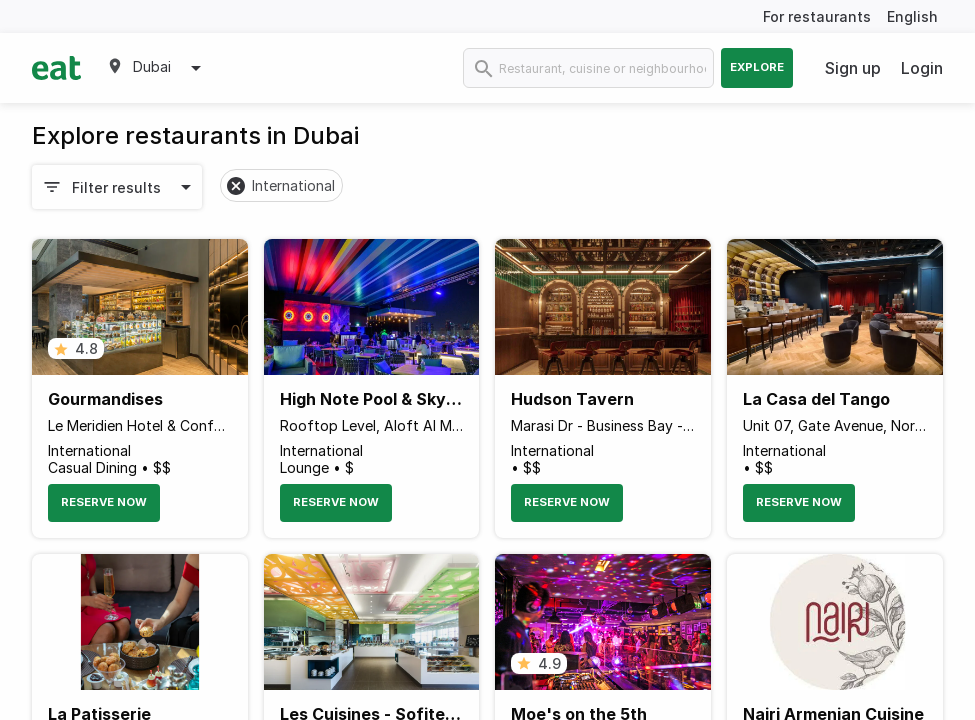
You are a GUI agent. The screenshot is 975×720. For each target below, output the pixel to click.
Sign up (853, 68)
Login (922, 68)
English (912, 16)
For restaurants (817, 16)
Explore (757, 67)
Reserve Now (104, 502)
